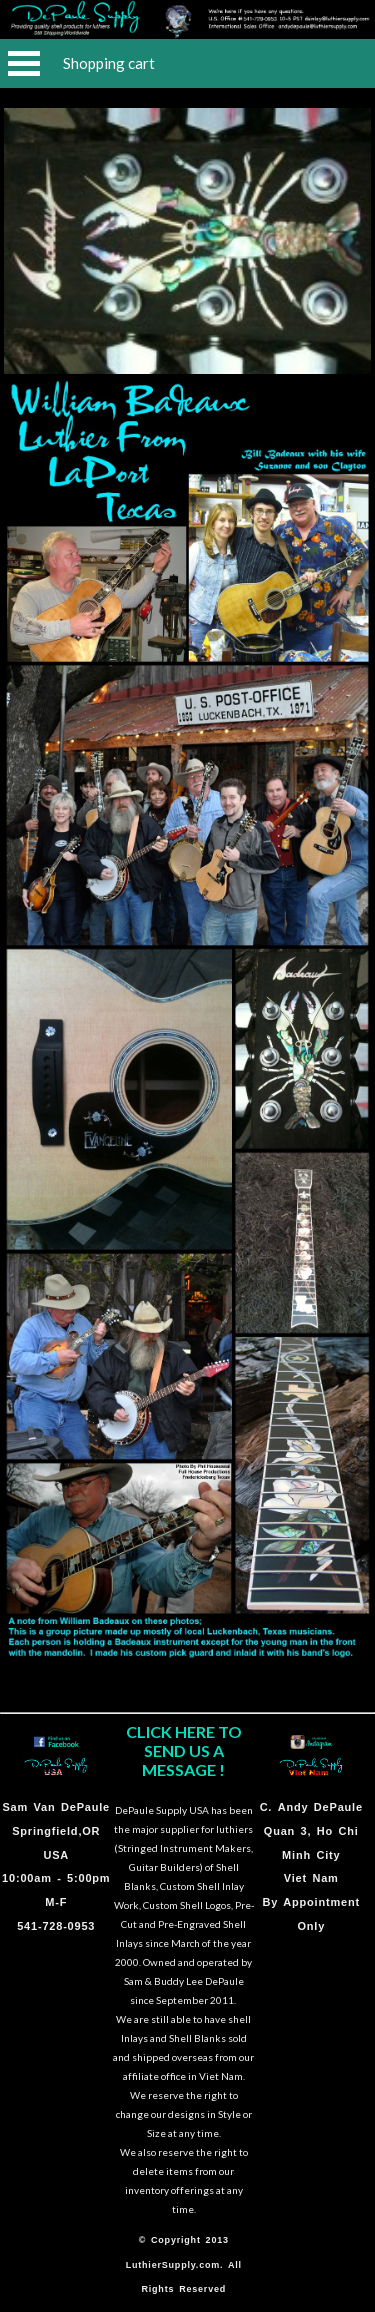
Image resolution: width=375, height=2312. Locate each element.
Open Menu (24, 63)
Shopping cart (109, 63)
